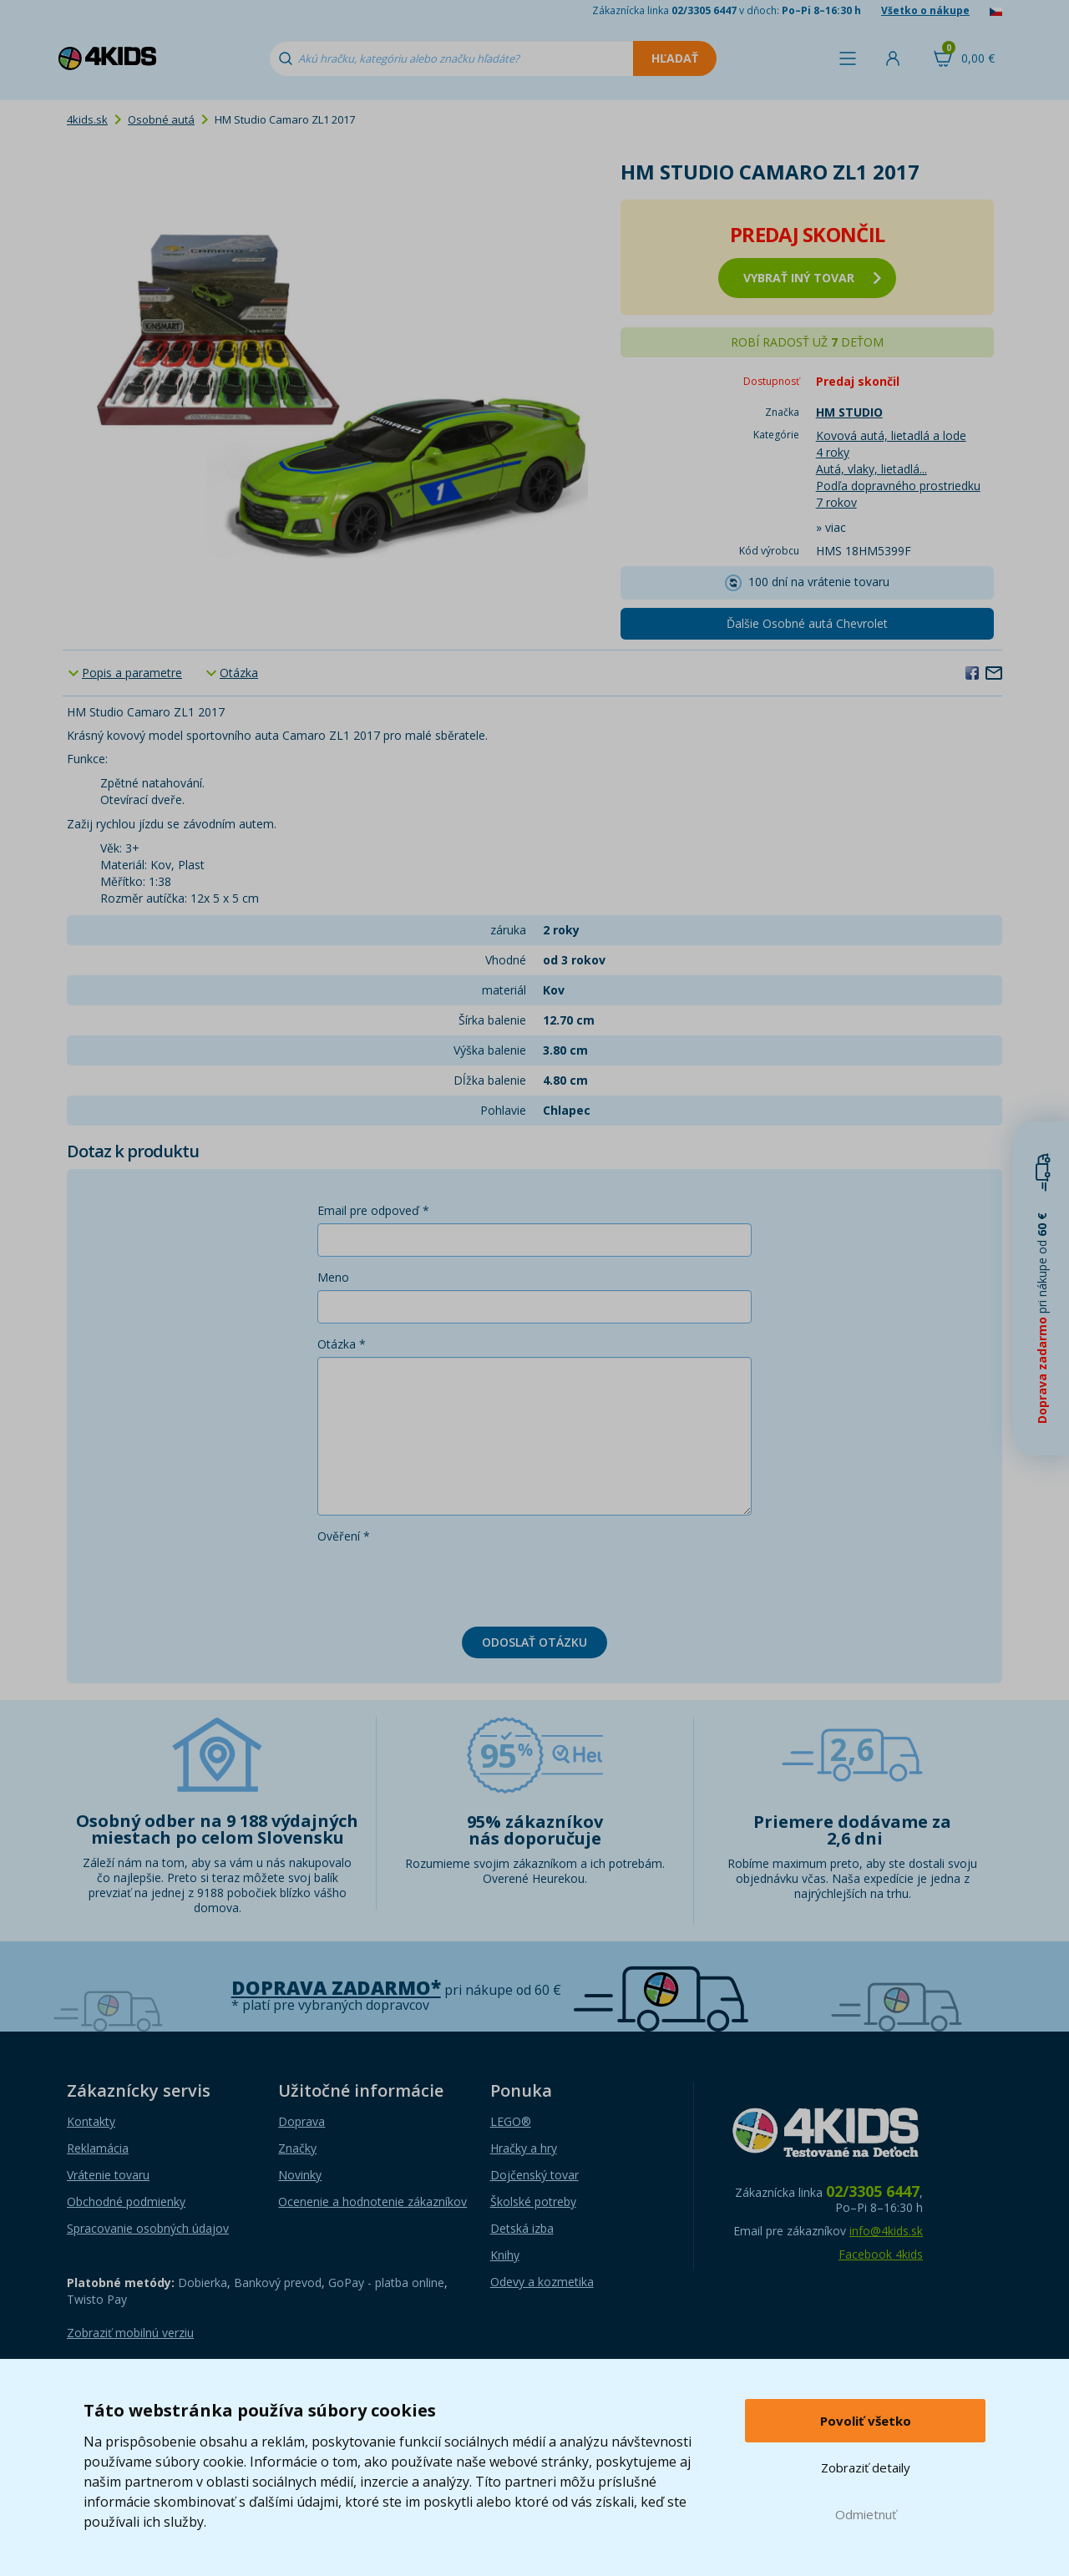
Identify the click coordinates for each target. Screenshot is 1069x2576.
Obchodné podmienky (126, 2201)
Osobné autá (161, 119)
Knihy (504, 2255)
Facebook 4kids (880, 2254)
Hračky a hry (523, 2148)
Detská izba (522, 2228)
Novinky (300, 2175)
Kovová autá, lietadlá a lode (891, 435)
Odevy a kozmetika (542, 2282)
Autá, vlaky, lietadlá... (871, 469)
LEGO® (510, 2121)
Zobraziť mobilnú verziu (130, 2333)
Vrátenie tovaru (108, 2175)
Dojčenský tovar (534, 2175)
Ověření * (343, 1536)
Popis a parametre (132, 673)
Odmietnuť (865, 2514)
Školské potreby (533, 2201)
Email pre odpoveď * (373, 1210)
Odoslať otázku (534, 1642)
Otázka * (341, 1344)
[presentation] (444, 1581)
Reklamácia (98, 2148)
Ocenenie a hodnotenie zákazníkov (372, 2201)
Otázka (239, 673)
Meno (333, 1277)
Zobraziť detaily (865, 2467)
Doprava (301, 2121)
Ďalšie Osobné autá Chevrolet (807, 623)
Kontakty (91, 2121)
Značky (297, 2148)
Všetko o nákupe (925, 10)
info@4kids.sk (886, 2231)
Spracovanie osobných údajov (148, 2228)
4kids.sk (87, 119)
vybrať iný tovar (812, 278)
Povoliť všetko (865, 2420)
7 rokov (836, 502)
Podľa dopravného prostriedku (898, 485)
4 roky (832, 452)
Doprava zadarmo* (336, 1988)
